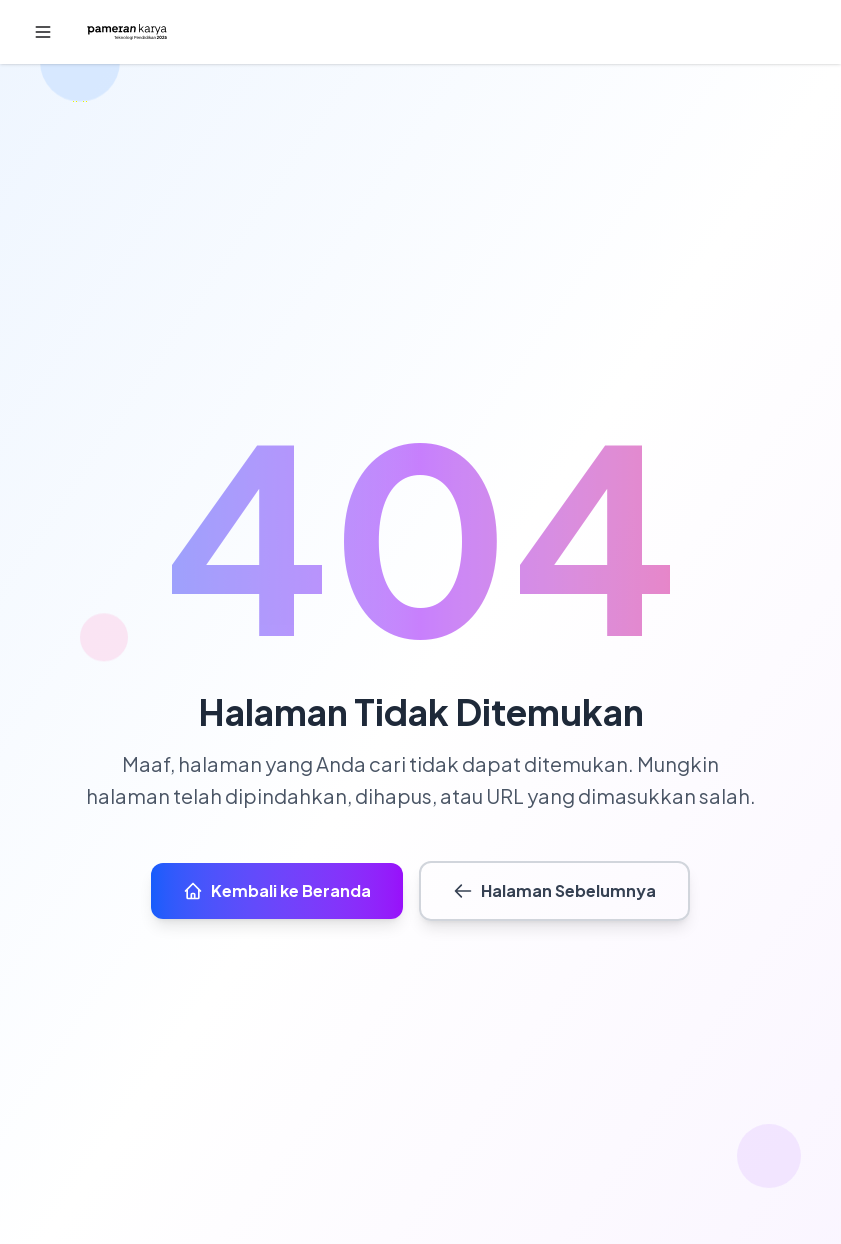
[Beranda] (127, 32)
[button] (43, 32)
